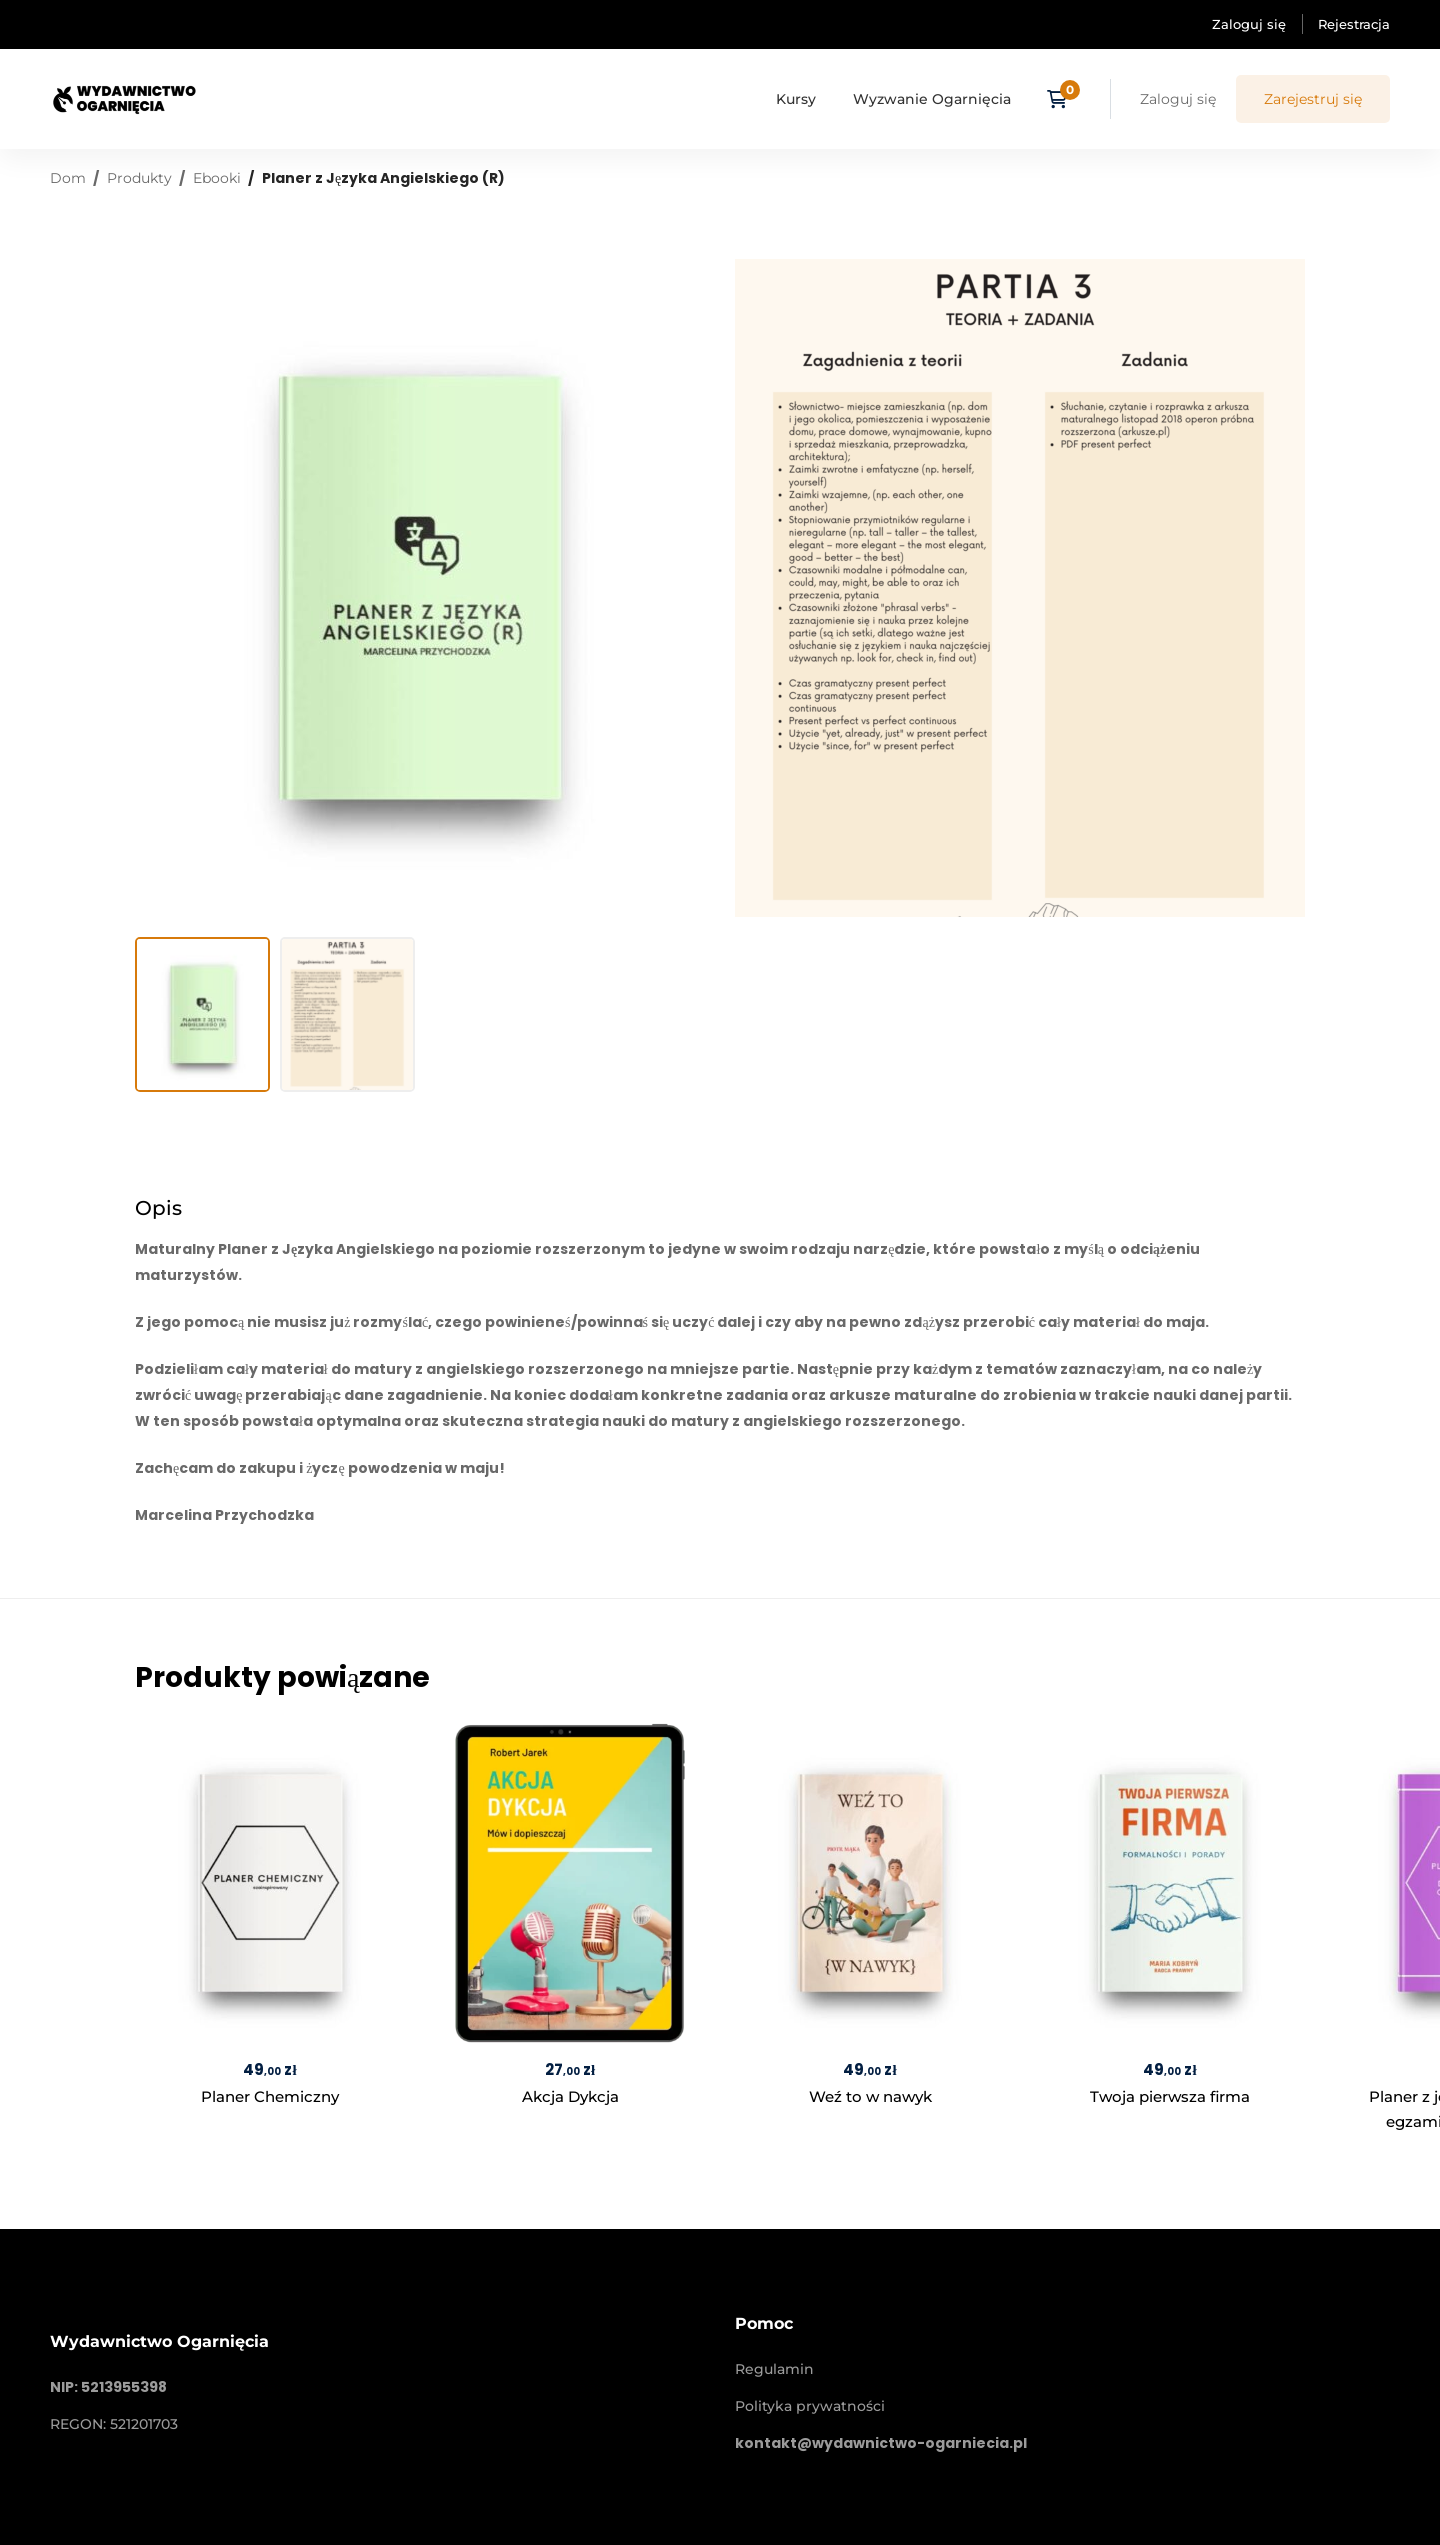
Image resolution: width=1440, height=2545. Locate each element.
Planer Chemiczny (270, 2096)
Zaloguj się (1249, 24)
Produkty (139, 178)
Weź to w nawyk (870, 2096)
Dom (68, 178)
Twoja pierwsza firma (1170, 2096)
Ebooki (217, 178)
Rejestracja (1354, 24)
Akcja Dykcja (570, 2096)
